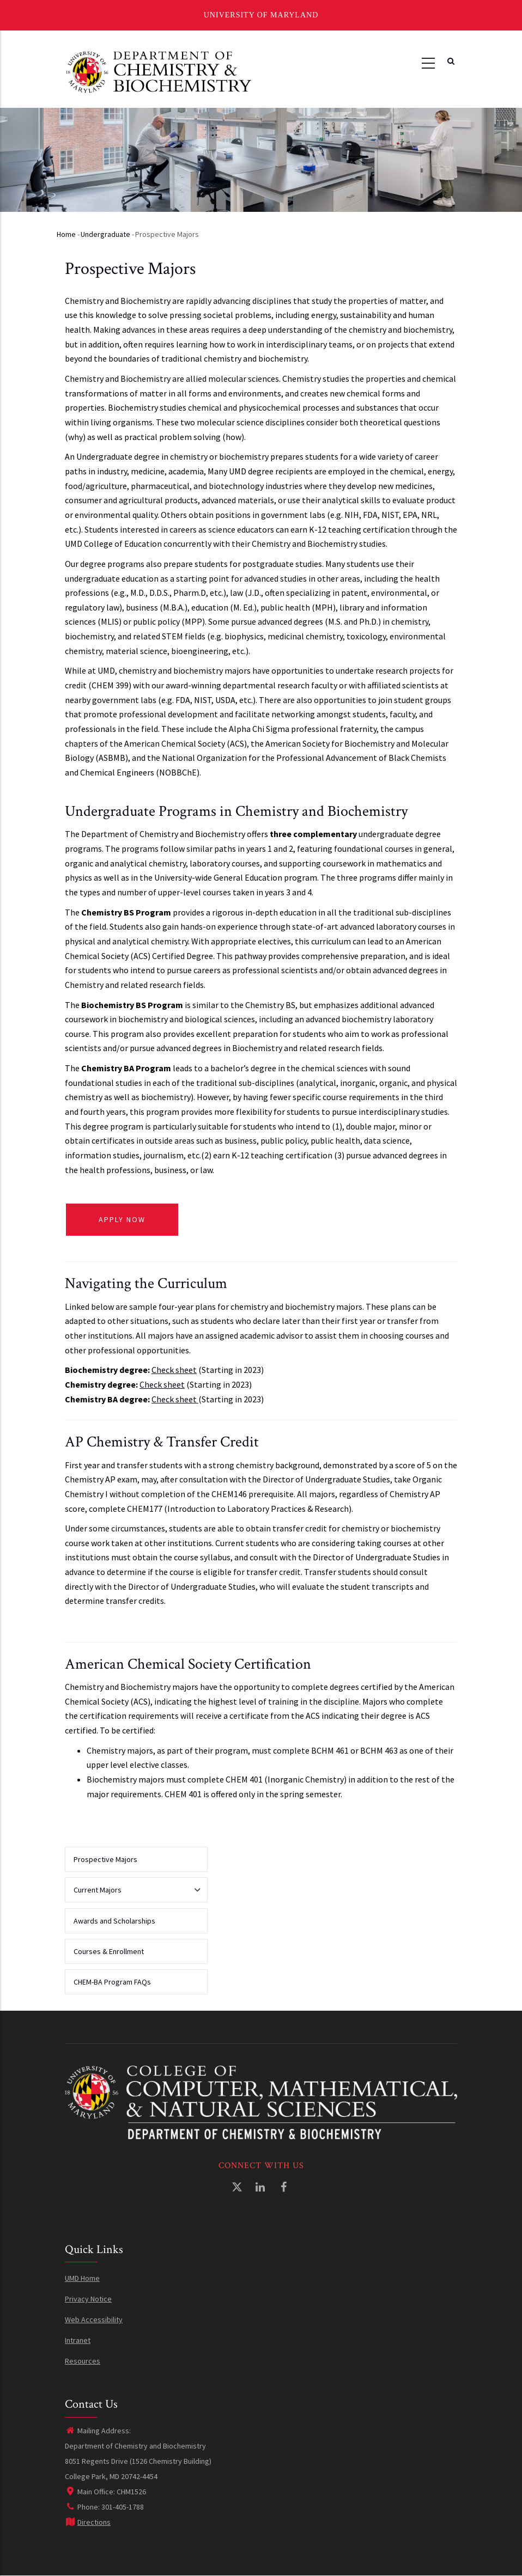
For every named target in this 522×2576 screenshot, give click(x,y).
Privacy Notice (88, 2299)
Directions (88, 2522)
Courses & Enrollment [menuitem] (109, 1951)
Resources (82, 2361)
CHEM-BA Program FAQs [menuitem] (112, 1982)
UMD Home (82, 2278)
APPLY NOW (122, 1219)
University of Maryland (261, 15)
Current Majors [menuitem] (133, 1893)
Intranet (77, 2340)
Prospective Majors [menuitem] (105, 1859)
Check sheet (174, 1369)
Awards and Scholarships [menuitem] (114, 1921)
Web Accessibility (94, 2319)
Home (66, 234)
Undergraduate (105, 234)
